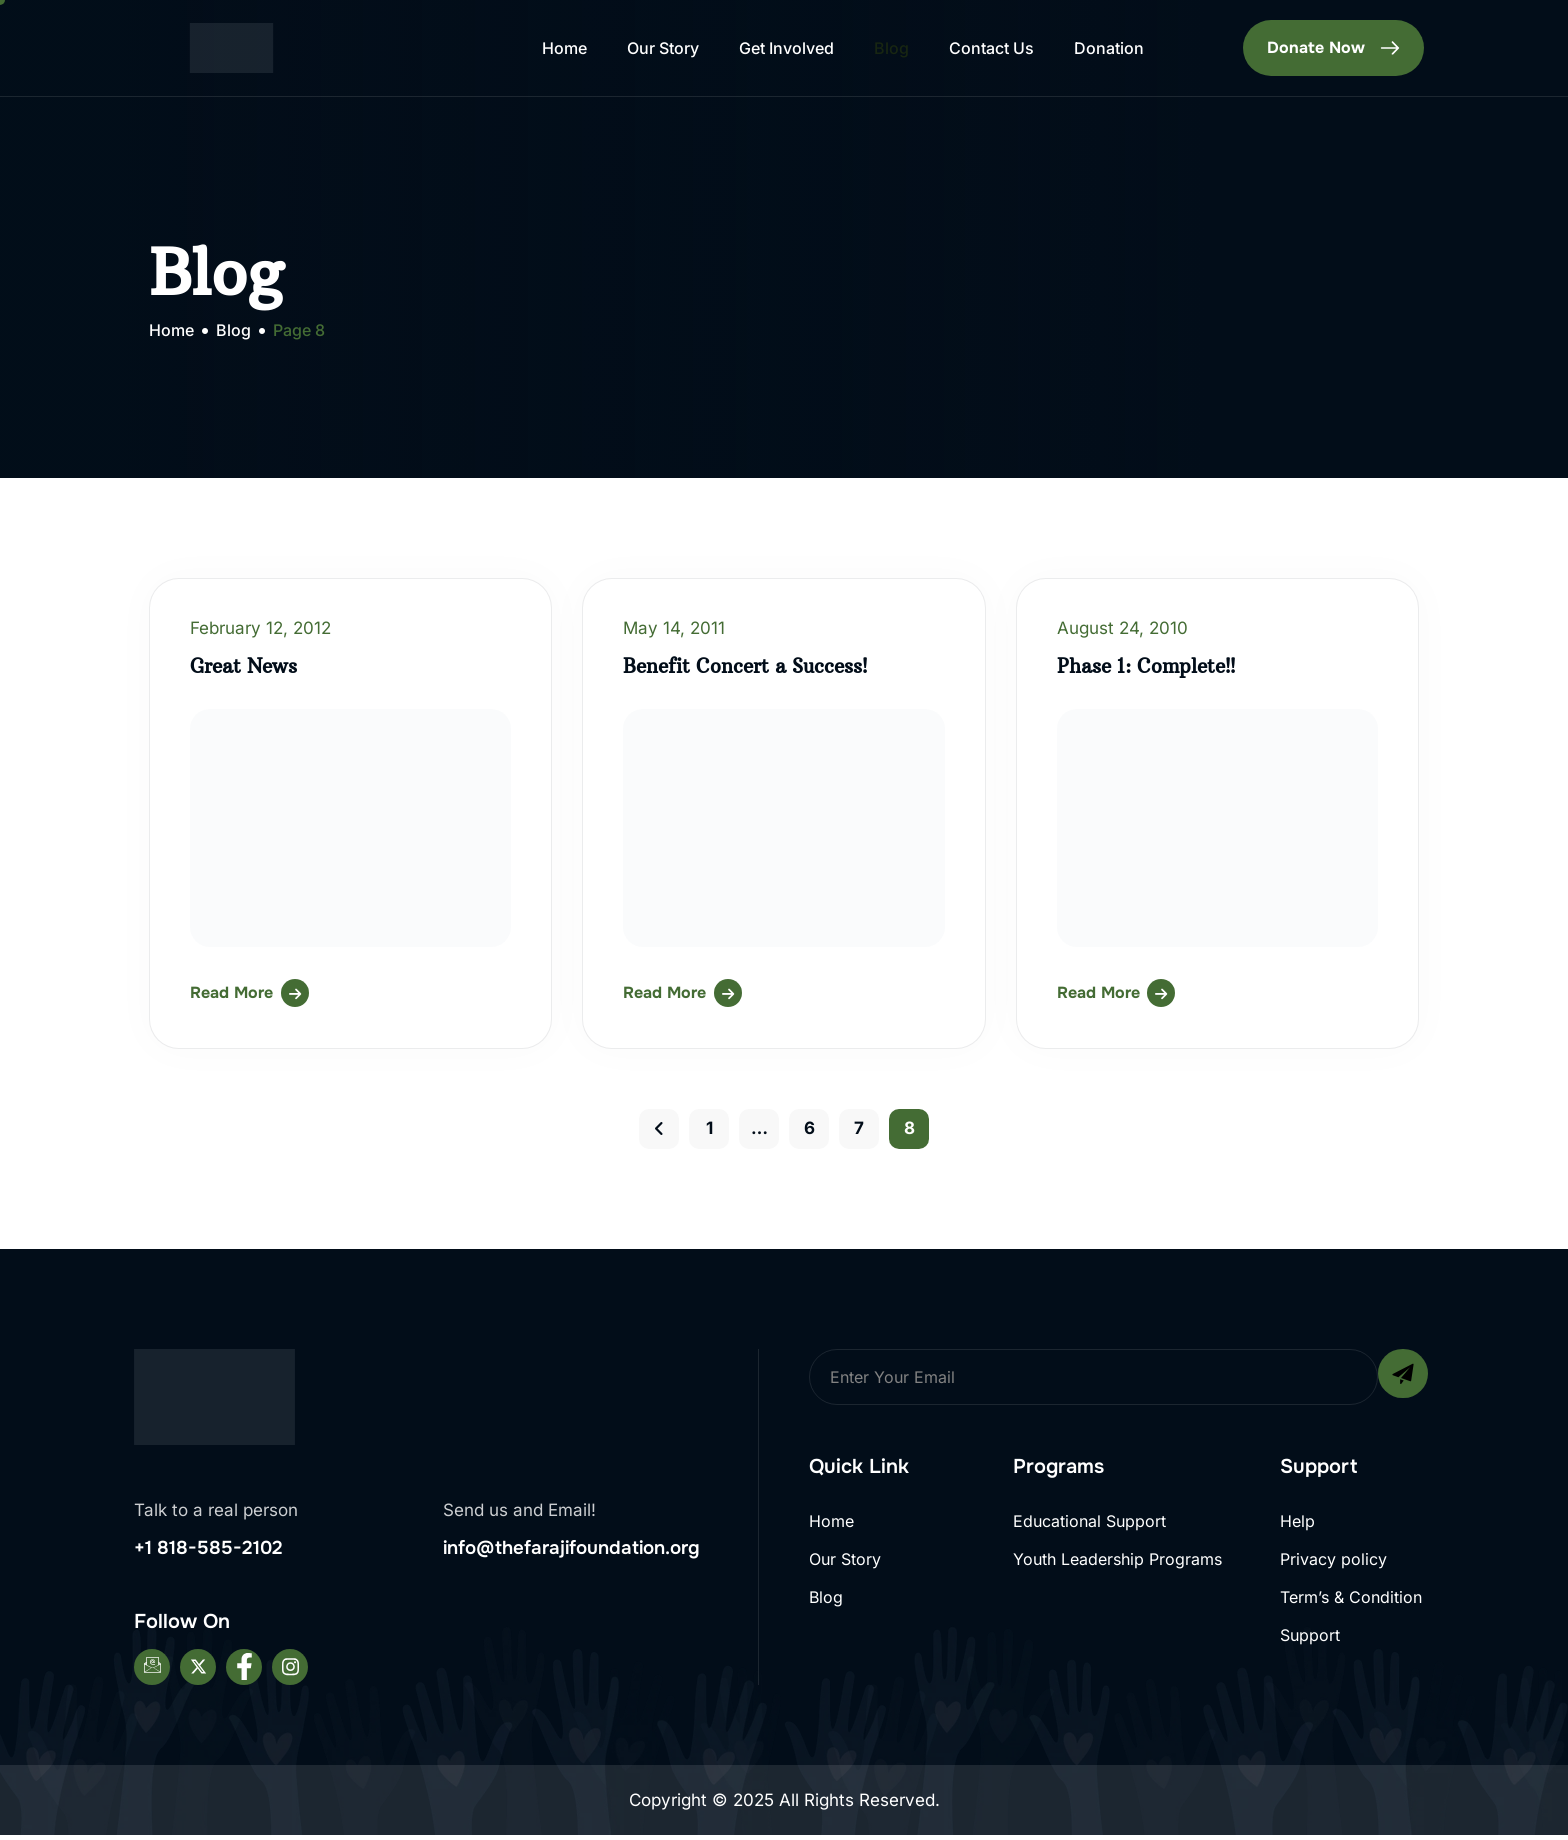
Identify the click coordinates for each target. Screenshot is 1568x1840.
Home (564, 48)
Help (1297, 1521)
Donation (1109, 48)
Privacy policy (1333, 1561)
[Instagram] (290, 1672)
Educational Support (1089, 1521)
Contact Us (991, 48)
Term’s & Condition (1351, 1602)
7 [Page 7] (859, 1128)
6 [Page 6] (809, 1128)
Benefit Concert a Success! (753, 665)
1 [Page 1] (709, 1128)
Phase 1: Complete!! (1152, 665)
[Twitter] (198, 1672)
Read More (231, 992)
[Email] (152, 1672)
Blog (891, 48)
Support (1310, 1642)
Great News (247, 665)
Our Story (663, 48)
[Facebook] (244, 1672)
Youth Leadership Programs (1117, 1561)
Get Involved (786, 48)
